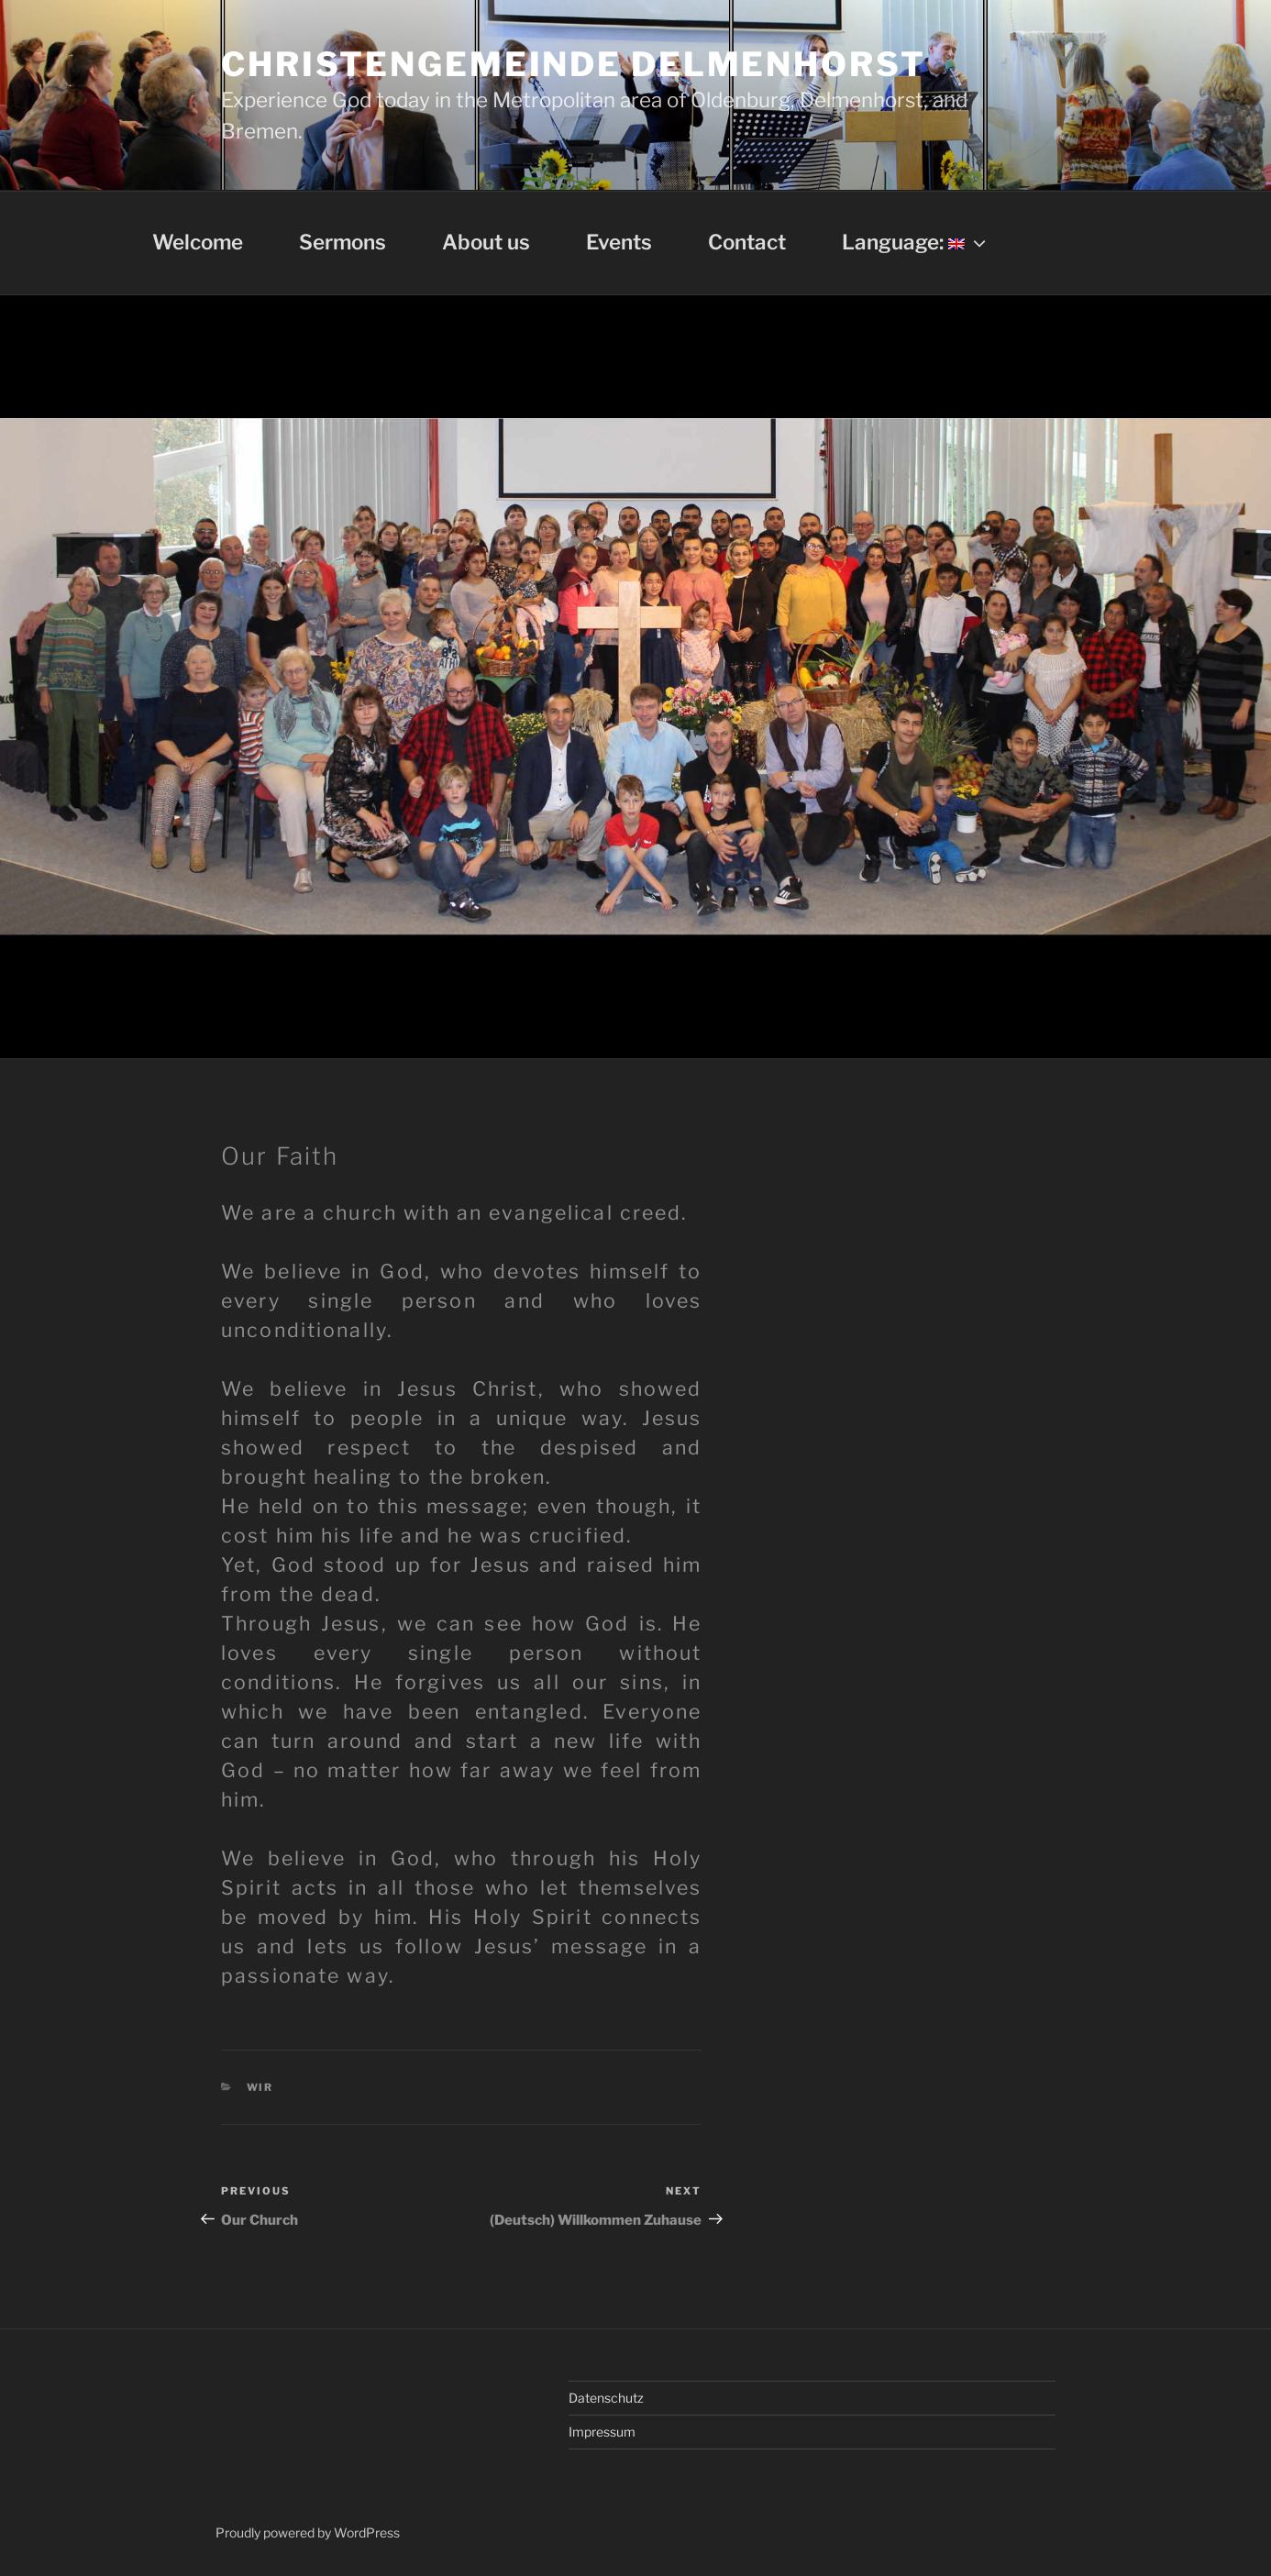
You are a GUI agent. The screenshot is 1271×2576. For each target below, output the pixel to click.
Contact (747, 242)
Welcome (197, 242)
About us (486, 242)
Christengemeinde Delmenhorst (573, 64)
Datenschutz (606, 2397)
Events (619, 242)
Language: (915, 242)
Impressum (602, 2431)
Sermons (342, 242)
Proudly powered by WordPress (308, 2532)
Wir (260, 2087)
